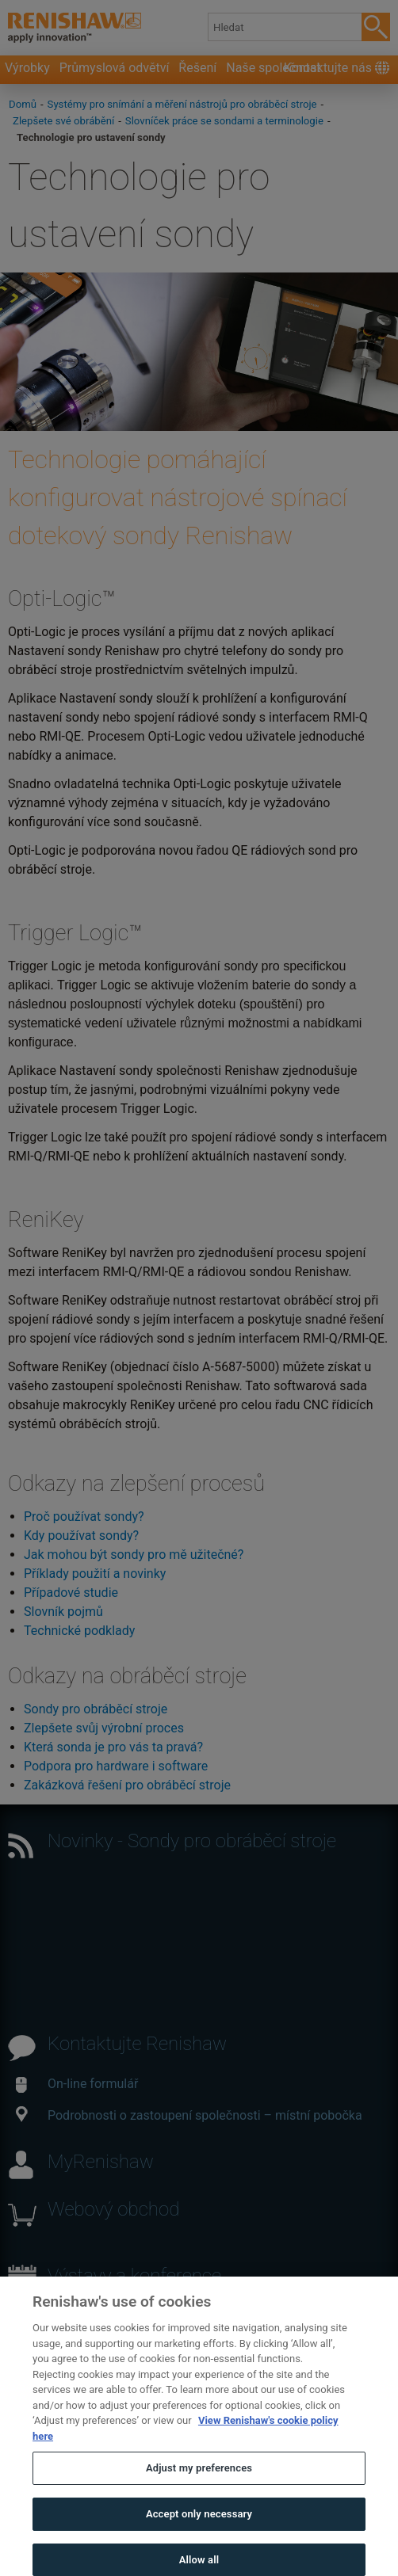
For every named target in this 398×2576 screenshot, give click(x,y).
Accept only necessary (199, 2526)
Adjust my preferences (199, 2480)
